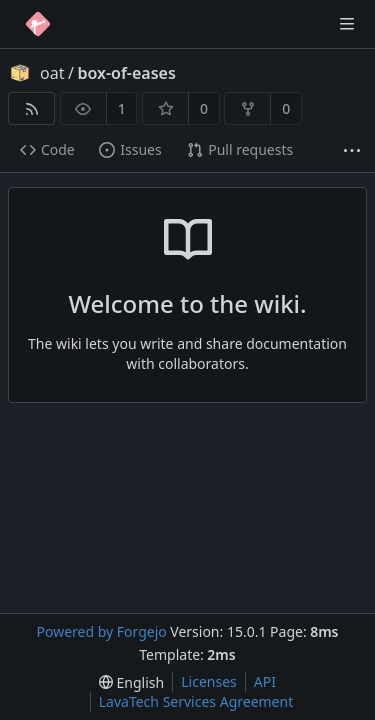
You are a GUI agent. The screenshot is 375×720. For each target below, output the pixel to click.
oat (52, 73)
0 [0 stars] (204, 108)
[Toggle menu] (347, 24)
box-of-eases (126, 73)
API (265, 681)
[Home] (38, 24)
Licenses (209, 681)
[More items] (352, 150)
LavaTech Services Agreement (196, 701)
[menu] (131, 682)
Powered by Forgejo (101, 631)
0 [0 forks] (286, 108)
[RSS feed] (31, 108)
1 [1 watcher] (122, 108)
